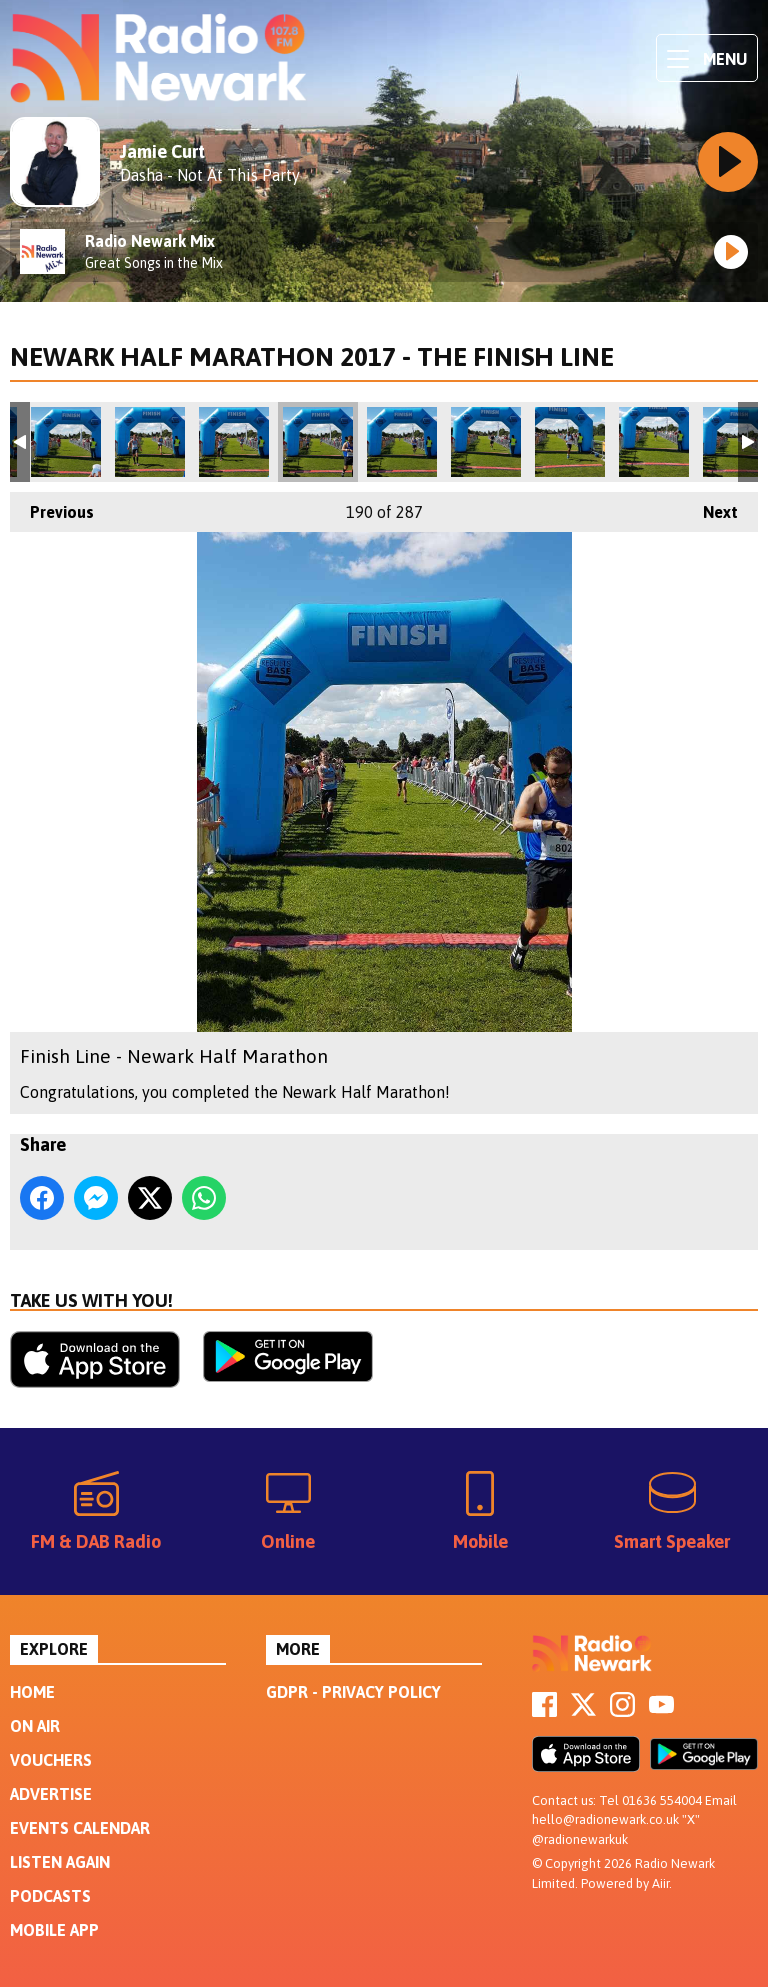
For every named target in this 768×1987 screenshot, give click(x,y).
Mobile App (54, 1930)
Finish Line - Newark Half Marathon (66, 442)
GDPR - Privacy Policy (353, 1692)
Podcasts (50, 1896)
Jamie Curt (162, 151)
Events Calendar (80, 1828)
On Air (35, 1726)
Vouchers (51, 1760)
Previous (52, 506)
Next (710, 506)
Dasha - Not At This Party (210, 175)
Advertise (51, 1794)
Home (32, 1692)
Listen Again (60, 1862)
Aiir (660, 1883)
